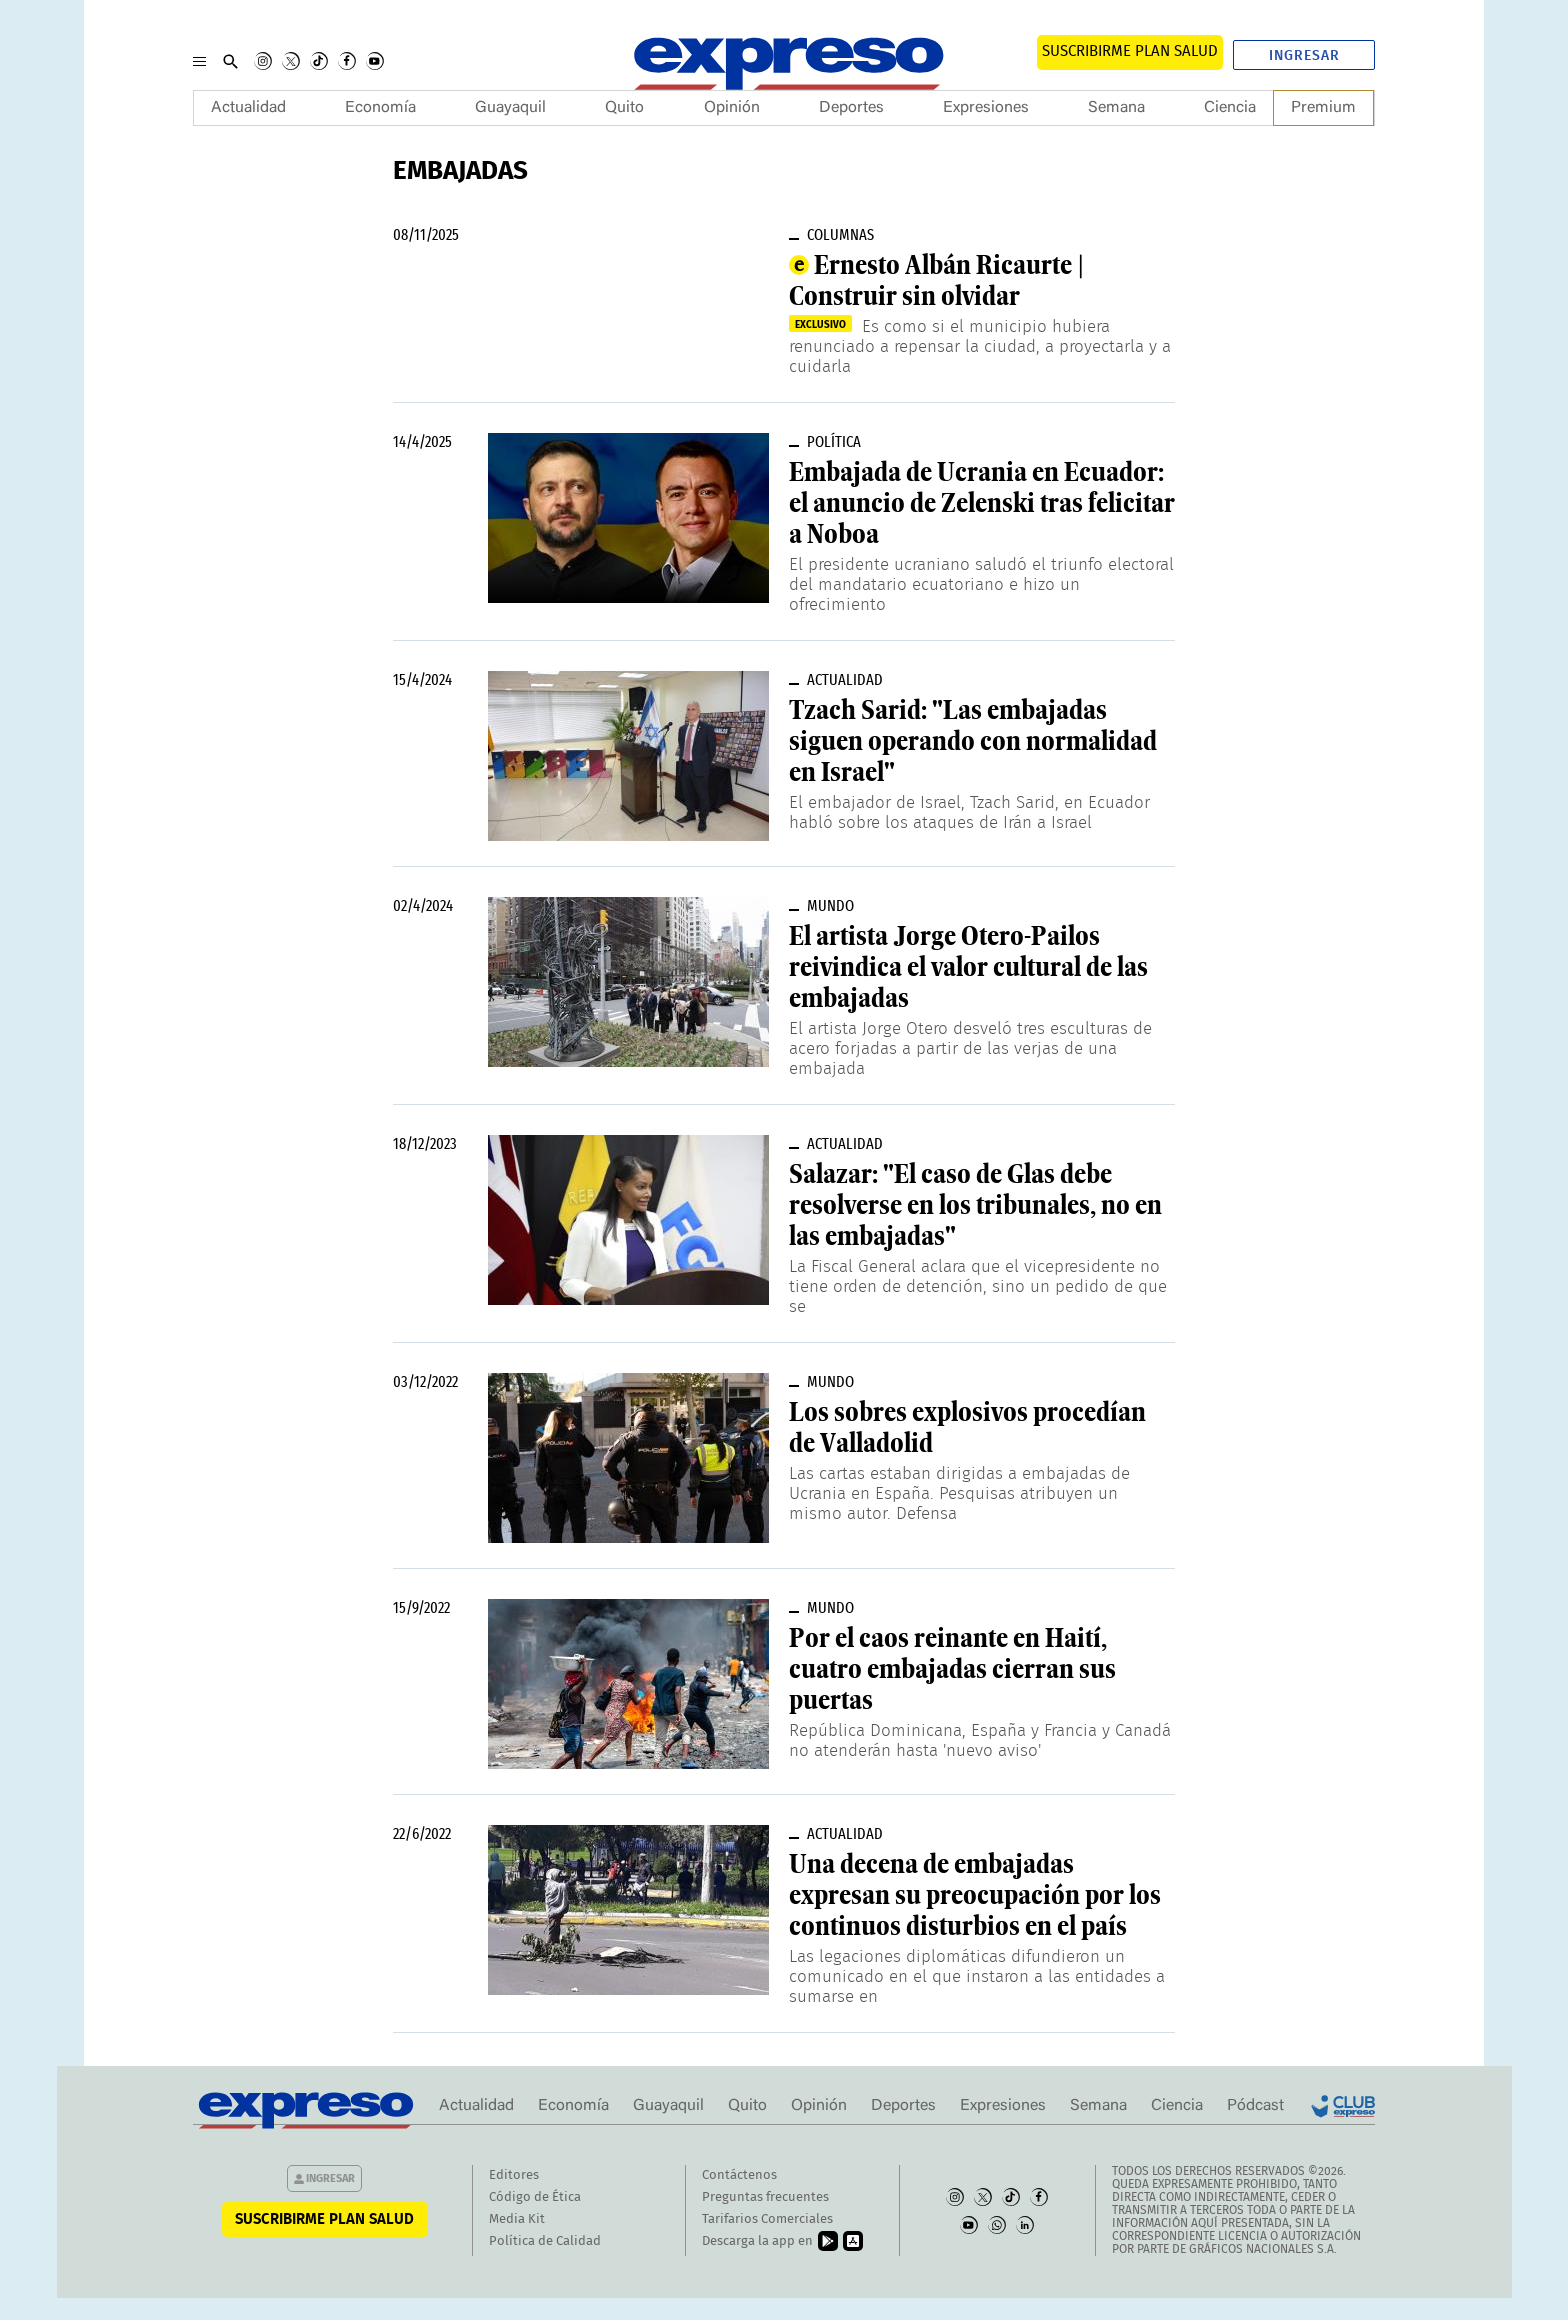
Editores (514, 2175)
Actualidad (248, 108)
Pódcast (1255, 2106)
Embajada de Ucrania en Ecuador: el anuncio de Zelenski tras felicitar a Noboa (982, 503)
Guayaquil (510, 108)
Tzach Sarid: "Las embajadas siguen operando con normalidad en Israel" (973, 741)
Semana (1116, 108)
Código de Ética (535, 2197)
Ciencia (1230, 108)
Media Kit (517, 2219)
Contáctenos (739, 2175)
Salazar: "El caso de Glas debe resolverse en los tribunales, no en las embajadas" (975, 1205)
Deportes (851, 108)
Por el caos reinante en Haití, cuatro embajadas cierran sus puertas (952, 1669)
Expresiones (986, 108)
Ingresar (1304, 56)
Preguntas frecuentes (765, 2197)
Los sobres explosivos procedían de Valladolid (967, 1427)
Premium (1323, 108)
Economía (380, 108)
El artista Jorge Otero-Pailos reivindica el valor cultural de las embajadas (968, 967)
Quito (624, 108)
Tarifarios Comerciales (767, 2219)
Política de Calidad (545, 2241)
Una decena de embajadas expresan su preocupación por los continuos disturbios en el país (975, 1895)
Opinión (732, 108)
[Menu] (199, 61)
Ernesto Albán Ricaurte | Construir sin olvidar (936, 280)
